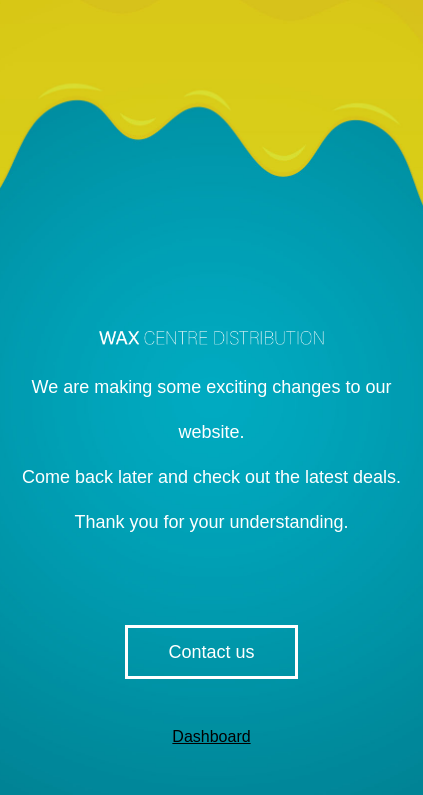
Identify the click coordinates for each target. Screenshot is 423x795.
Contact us (211, 652)
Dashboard (211, 736)
